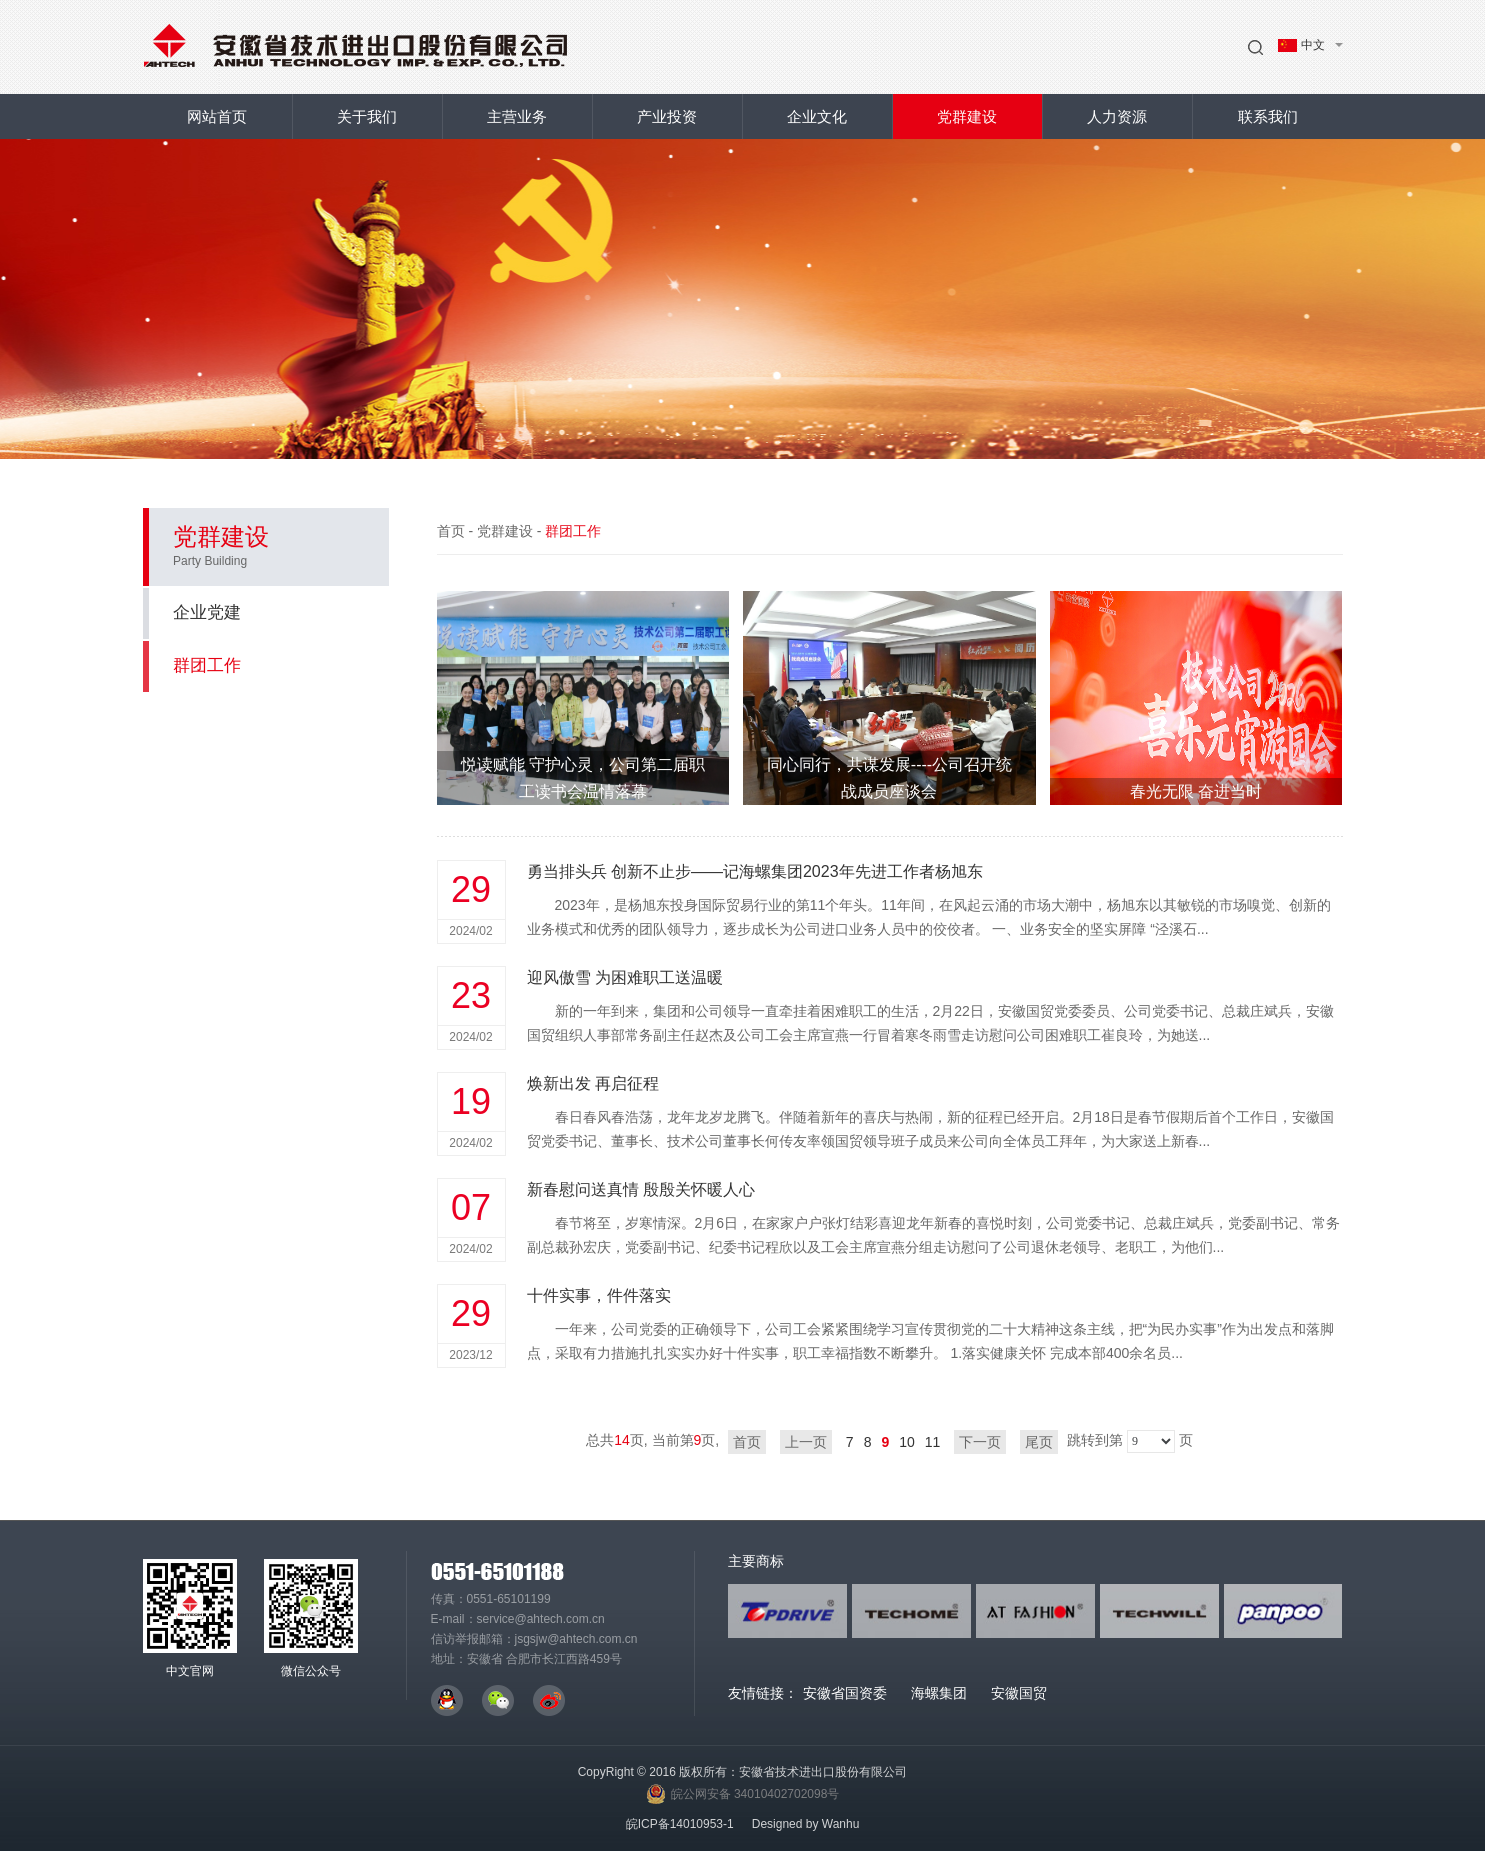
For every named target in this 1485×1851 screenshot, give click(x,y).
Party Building (210, 561)
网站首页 (217, 116)
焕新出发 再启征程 (593, 1083)
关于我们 (367, 116)
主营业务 (517, 116)
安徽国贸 (1019, 1693)
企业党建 (207, 612)
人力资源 (1117, 116)
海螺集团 (939, 1693)
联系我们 (1268, 116)
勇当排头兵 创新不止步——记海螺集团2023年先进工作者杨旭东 (755, 871)
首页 (451, 531)
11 (933, 1442)
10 (907, 1442)
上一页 (806, 1442)
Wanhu (841, 1824)
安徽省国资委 (845, 1693)
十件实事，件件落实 (599, 1295)
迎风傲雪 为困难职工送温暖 (625, 977)
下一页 (980, 1442)
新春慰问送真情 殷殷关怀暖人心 (641, 1189)
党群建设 (967, 116)
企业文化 (817, 116)
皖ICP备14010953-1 (680, 1824)
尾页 (1039, 1442)
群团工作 (268, 665)
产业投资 (667, 116)
